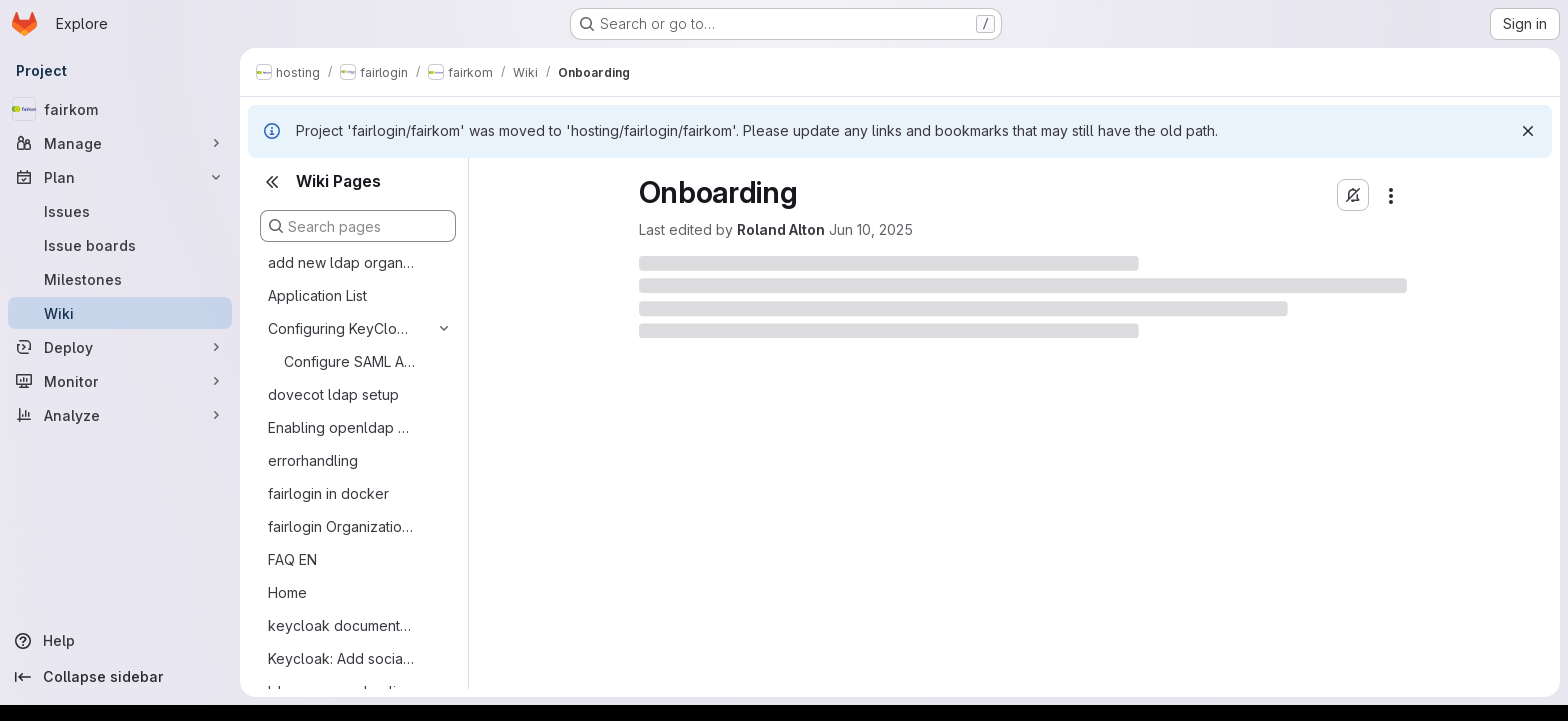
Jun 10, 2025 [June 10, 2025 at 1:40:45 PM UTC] (871, 229)
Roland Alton (781, 229)
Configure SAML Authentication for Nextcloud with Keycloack (351, 361)
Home (287, 592)
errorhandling (313, 460)
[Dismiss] (1528, 131)
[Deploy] (120, 347)
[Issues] (120, 211)
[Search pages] (358, 226)
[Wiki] (120, 313)
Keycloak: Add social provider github (342, 658)
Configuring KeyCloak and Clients (342, 328)
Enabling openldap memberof (342, 427)
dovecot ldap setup (333, 394)
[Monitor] (120, 381)
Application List (317, 295)
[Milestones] (120, 279)
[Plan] (120, 177)
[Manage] (120, 143)
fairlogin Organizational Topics (342, 526)
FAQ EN (292, 559)
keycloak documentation (342, 625)
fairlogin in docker (328, 493)
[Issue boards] (120, 245)
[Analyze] (120, 415)
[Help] (120, 641)
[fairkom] (120, 109)
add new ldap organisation (342, 262)
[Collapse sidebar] (120, 677)
